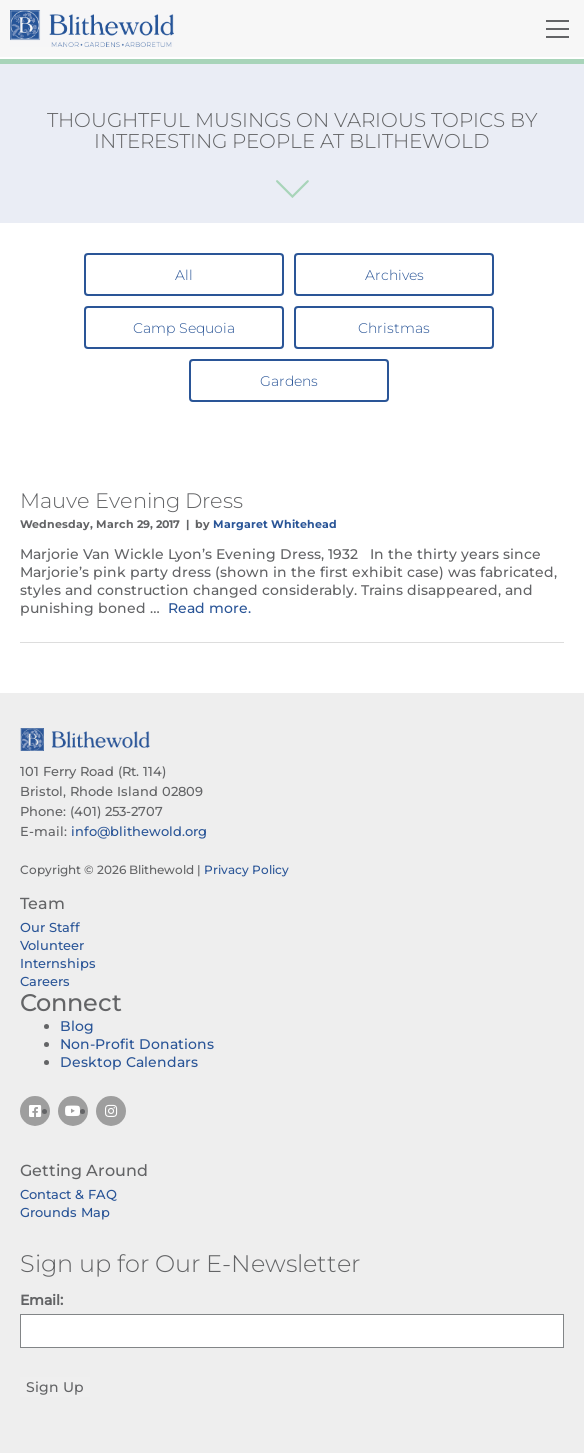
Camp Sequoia (184, 328)
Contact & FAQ (68, 1194)
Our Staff (50, 927)
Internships (58, 963)
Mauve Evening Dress (131, 500)
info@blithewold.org (139, 831)
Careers (45, 981)
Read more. (209, 608)
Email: (41, 1300)
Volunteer (52, 945)
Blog (77, 1026)
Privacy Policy (246, 869)
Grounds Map (65, 1212)
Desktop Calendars (129, 1062)
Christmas (394, 328)
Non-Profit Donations (137, 1044)
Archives (394, 275)
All (184, 275)
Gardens (289, 381)
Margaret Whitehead (275, 524)
